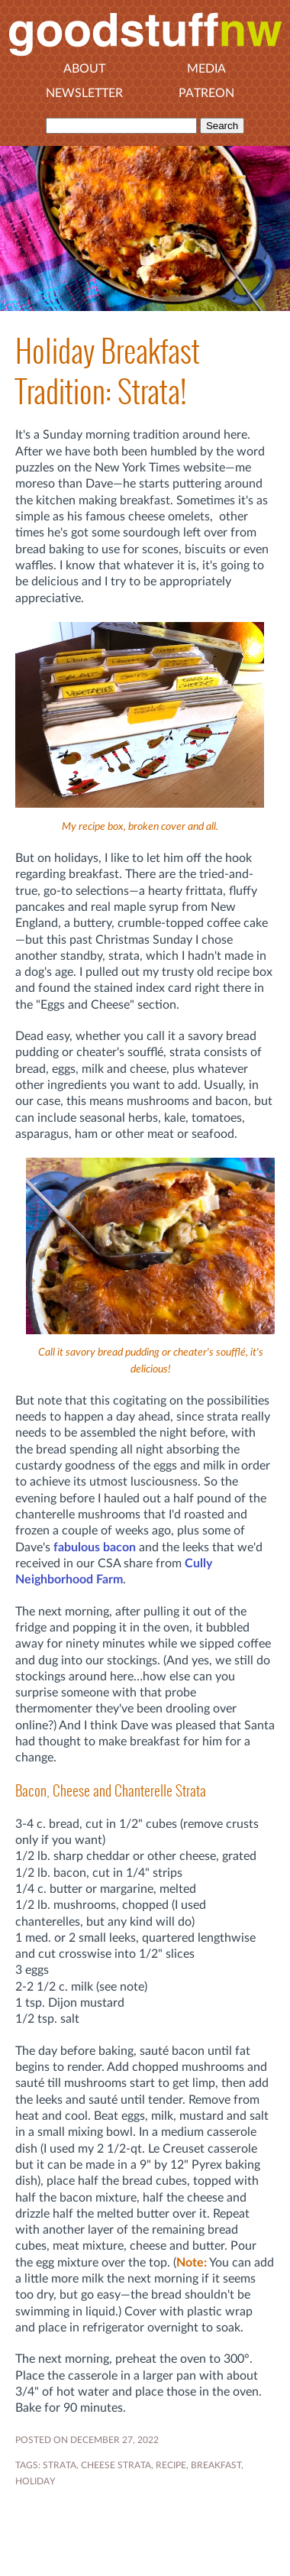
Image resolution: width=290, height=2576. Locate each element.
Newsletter (84, 93)
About (84, 69)
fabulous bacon (94, 1547)
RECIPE (171, 2465)
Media (206, 69)
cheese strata (116, 2465)
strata (59, 2465)
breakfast (216, 2465)
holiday (35, 2481)
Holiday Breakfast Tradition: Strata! (107, 371)
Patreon (206, 93)
